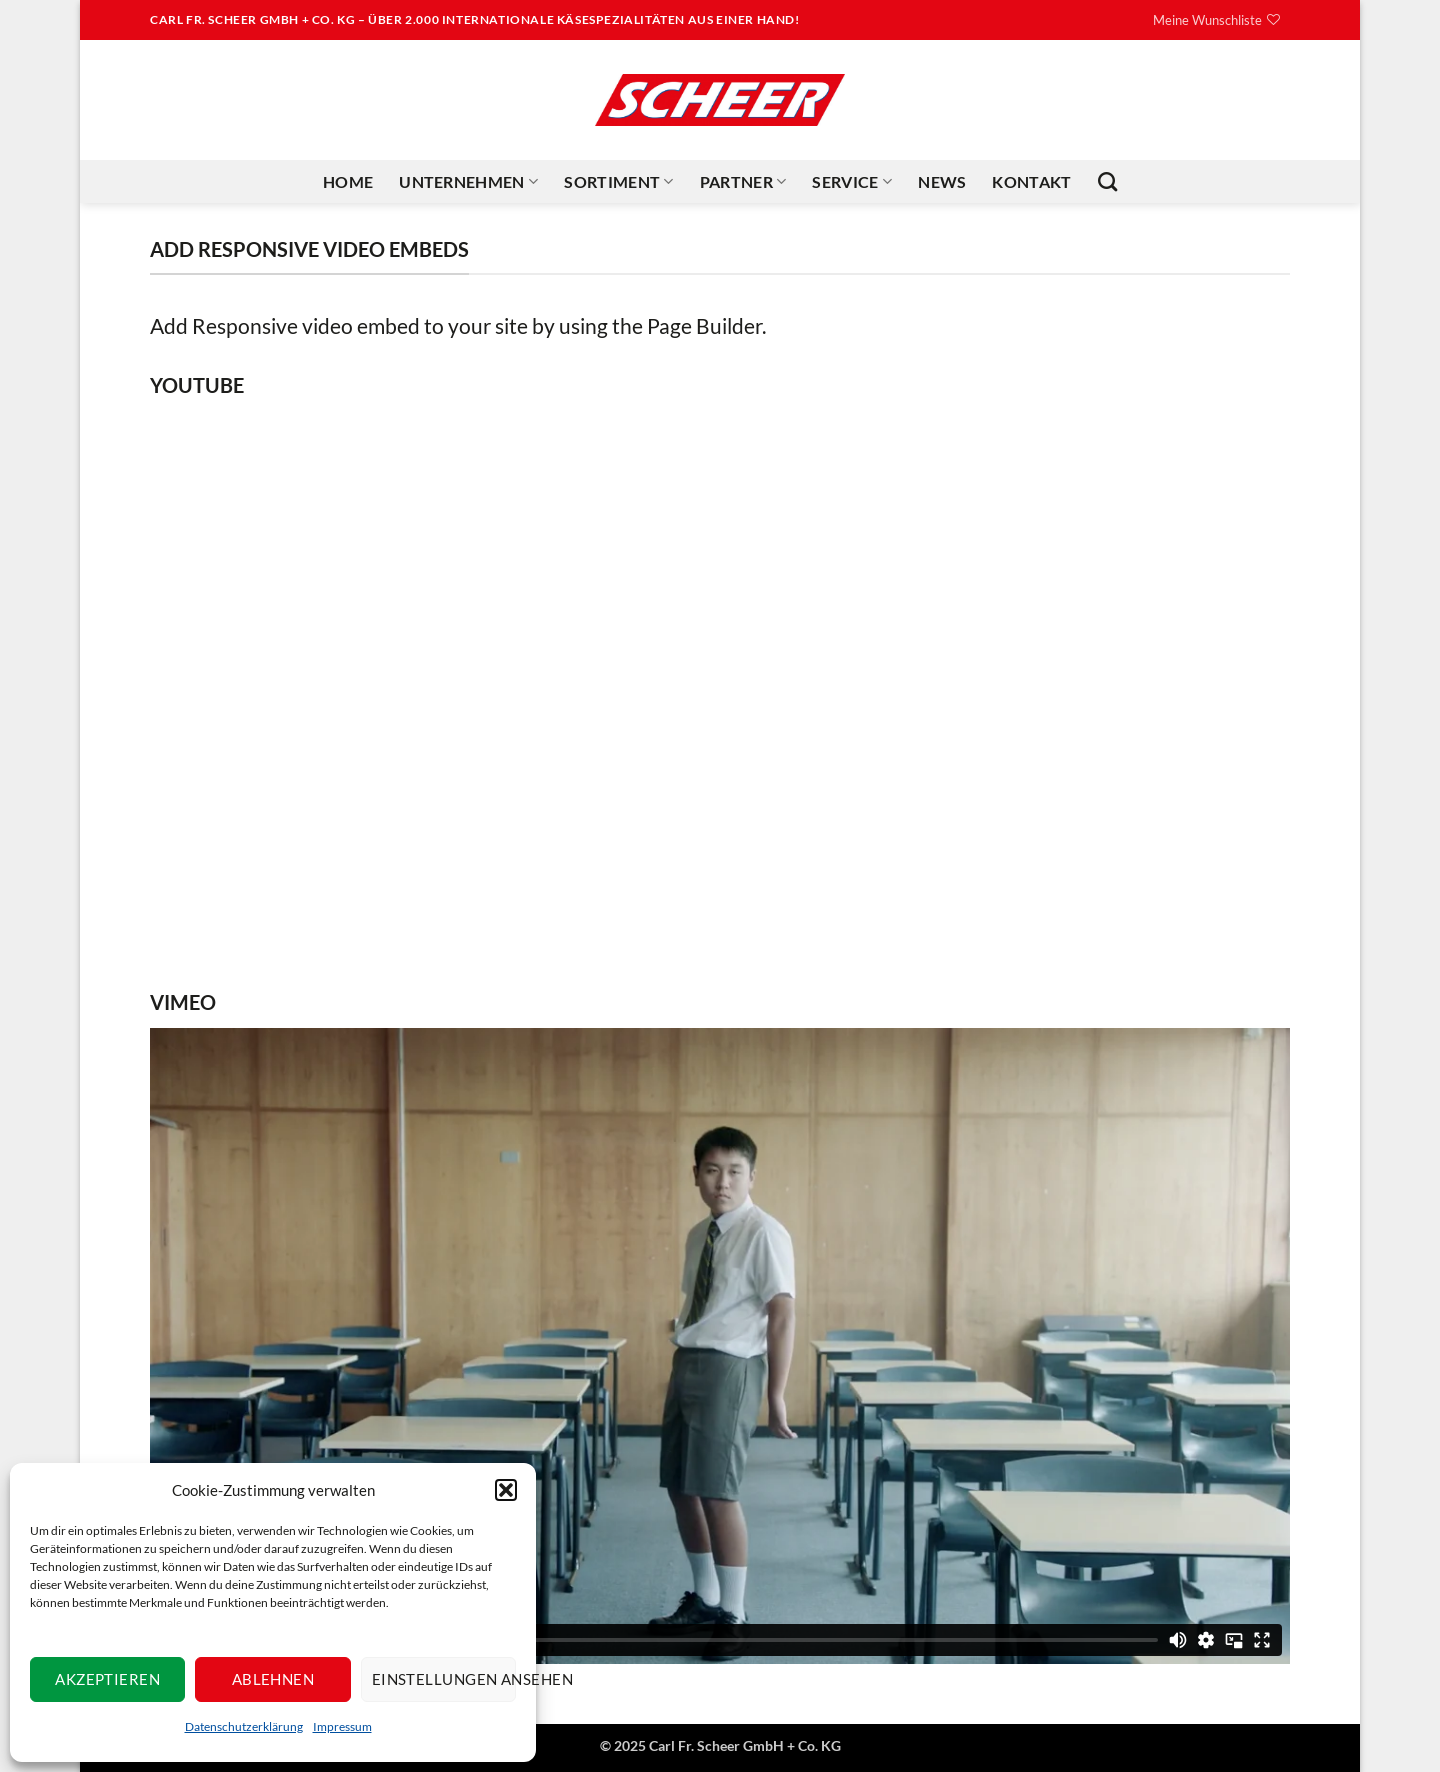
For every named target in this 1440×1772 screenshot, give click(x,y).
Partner (743, 182)
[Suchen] (1107, 181)
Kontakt (1031, 181)
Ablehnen (273, 1679)
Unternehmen (468, 182)
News (942, 181)
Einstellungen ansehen (444, 1679)
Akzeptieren (107, 1679)
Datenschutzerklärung (244, 1726)
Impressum (342, 1726)
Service (852, 182)
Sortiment (618, 182)
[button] (506, 1490)
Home (348, 181)
